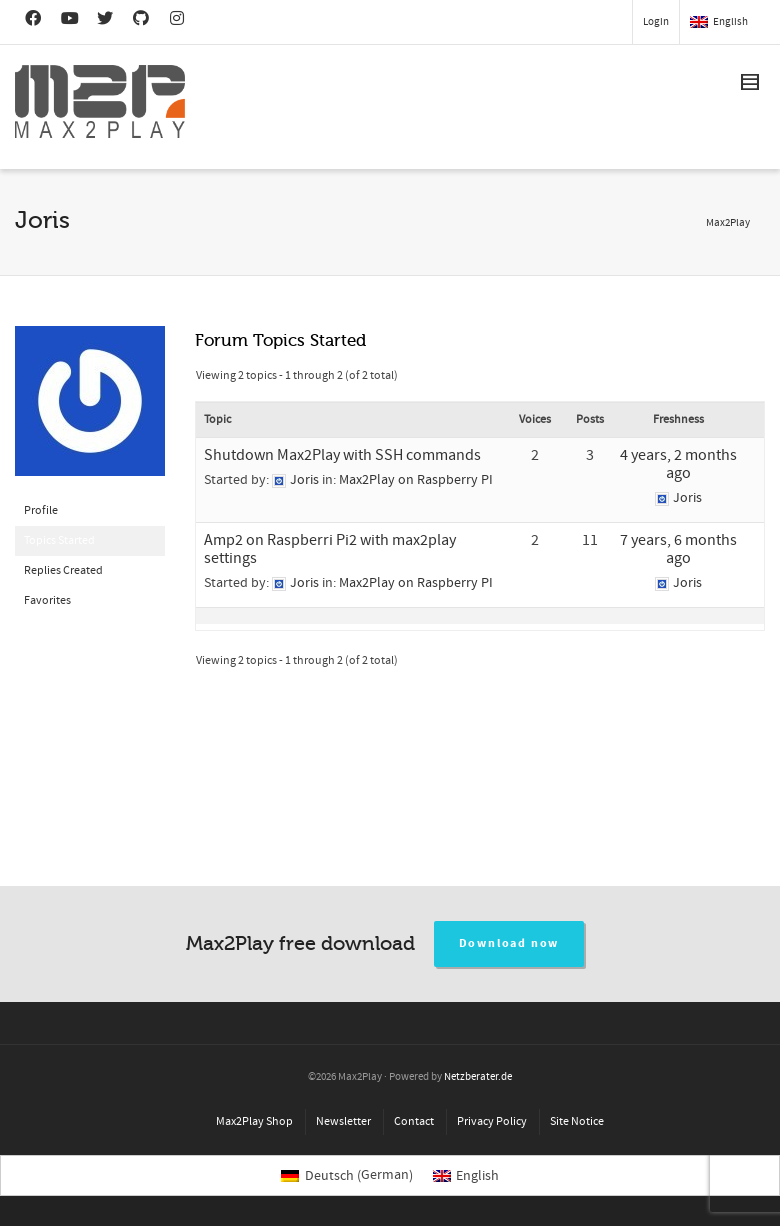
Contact (414, 1121)
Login (656, 22)
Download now (509, 943)
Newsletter (343, 1121)
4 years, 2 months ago (678, 464)
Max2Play (728, 223)
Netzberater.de (478, 1077)
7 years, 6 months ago (678, 549)
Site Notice (577, 1121)
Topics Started (59, 540)
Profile (41, 510)
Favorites (47, 600)
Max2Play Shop (254, 1121)
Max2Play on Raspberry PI (416, 480)
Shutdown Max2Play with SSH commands (342, 455)
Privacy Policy (492, 1121)
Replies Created (63, 570)
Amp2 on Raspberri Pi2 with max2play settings (330, 549)
